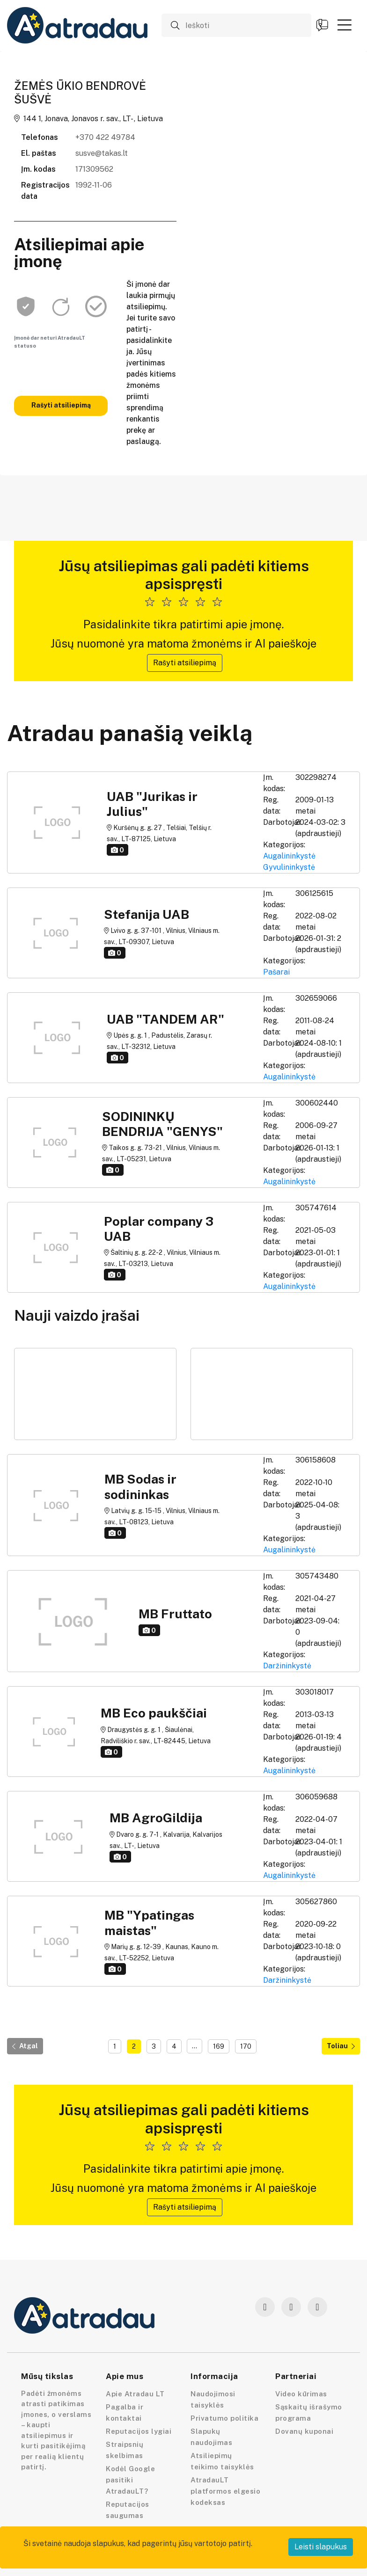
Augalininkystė (289, 855)
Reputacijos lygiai (138, 2431)
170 (245, 2046)
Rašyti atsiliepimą (61, 405)
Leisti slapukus (320, 2546)
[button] (345, 25)
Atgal (25, 2046)
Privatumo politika (224, 2418)
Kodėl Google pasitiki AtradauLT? (130, 2480)
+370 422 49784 (105, 137)
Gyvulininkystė (289, 867)
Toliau (341, 2046)
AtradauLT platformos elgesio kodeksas (225, 2491)
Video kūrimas (301, 2394)
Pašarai (276, 972)
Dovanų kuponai (304, 2431)
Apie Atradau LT (135, 2394)
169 (218, 2046)
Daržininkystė (287, 1665)
